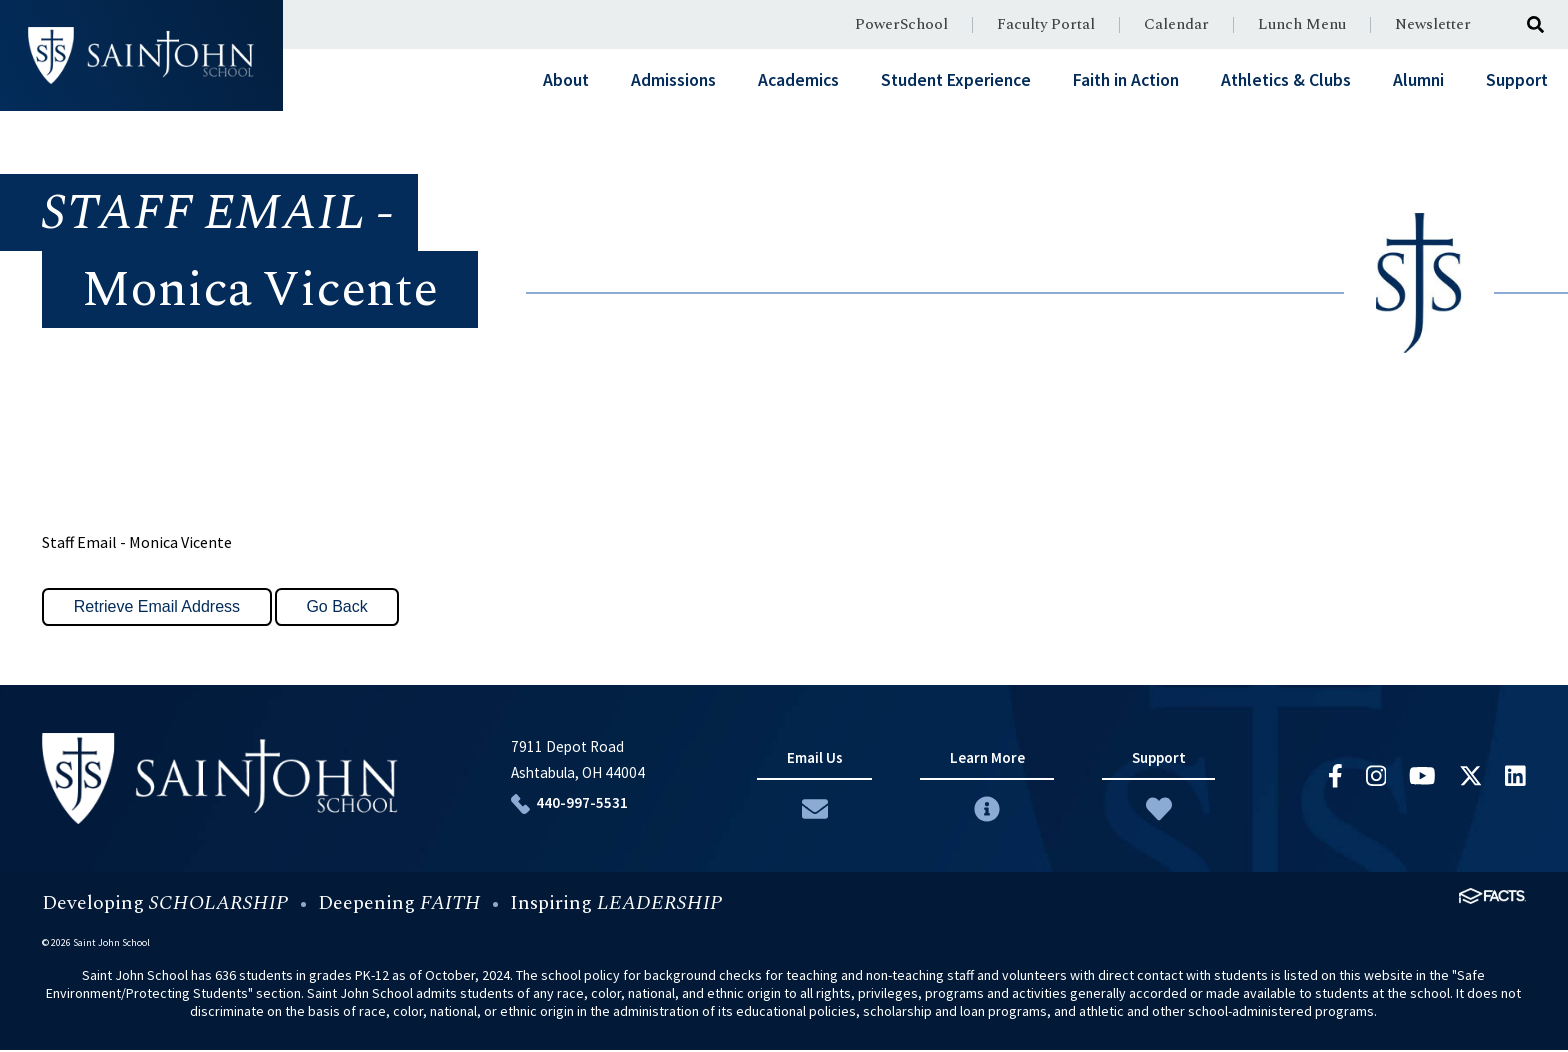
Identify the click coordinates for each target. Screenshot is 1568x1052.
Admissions (673, 80)
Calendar (1176, 24)
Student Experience (956, 80)
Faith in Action (1126, 80)
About (566, 80)
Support (1517, 80)
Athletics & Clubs (1286, 80)
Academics (798, 80)
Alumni (1418, 80)
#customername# (141, 55)
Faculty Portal (1046, 24)
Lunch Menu (1302, 24)
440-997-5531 (577, 803)
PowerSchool (901, 24)
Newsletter (1433, 24)
